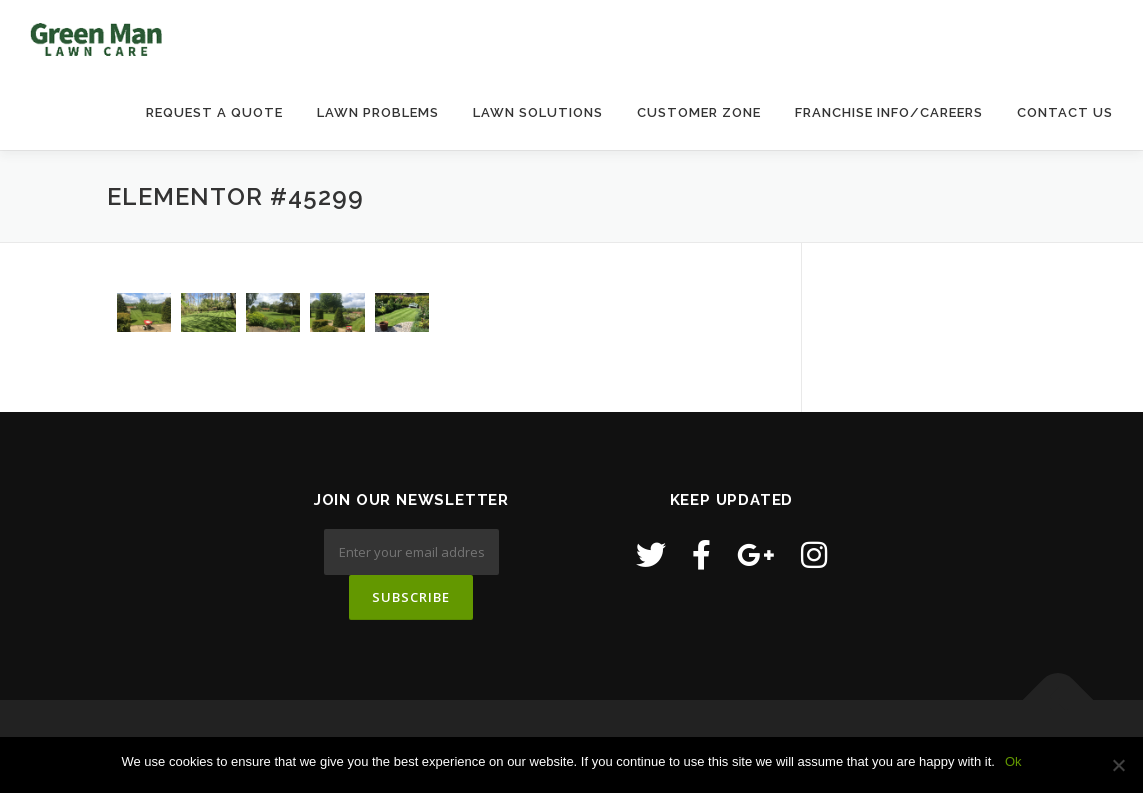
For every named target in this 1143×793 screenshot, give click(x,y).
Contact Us (1065, 112)
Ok (1013, 761)
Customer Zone (699, 112)
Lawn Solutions (538, 112)
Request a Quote (214, 112)
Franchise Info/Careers (889, 112)
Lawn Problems (378, 112)
